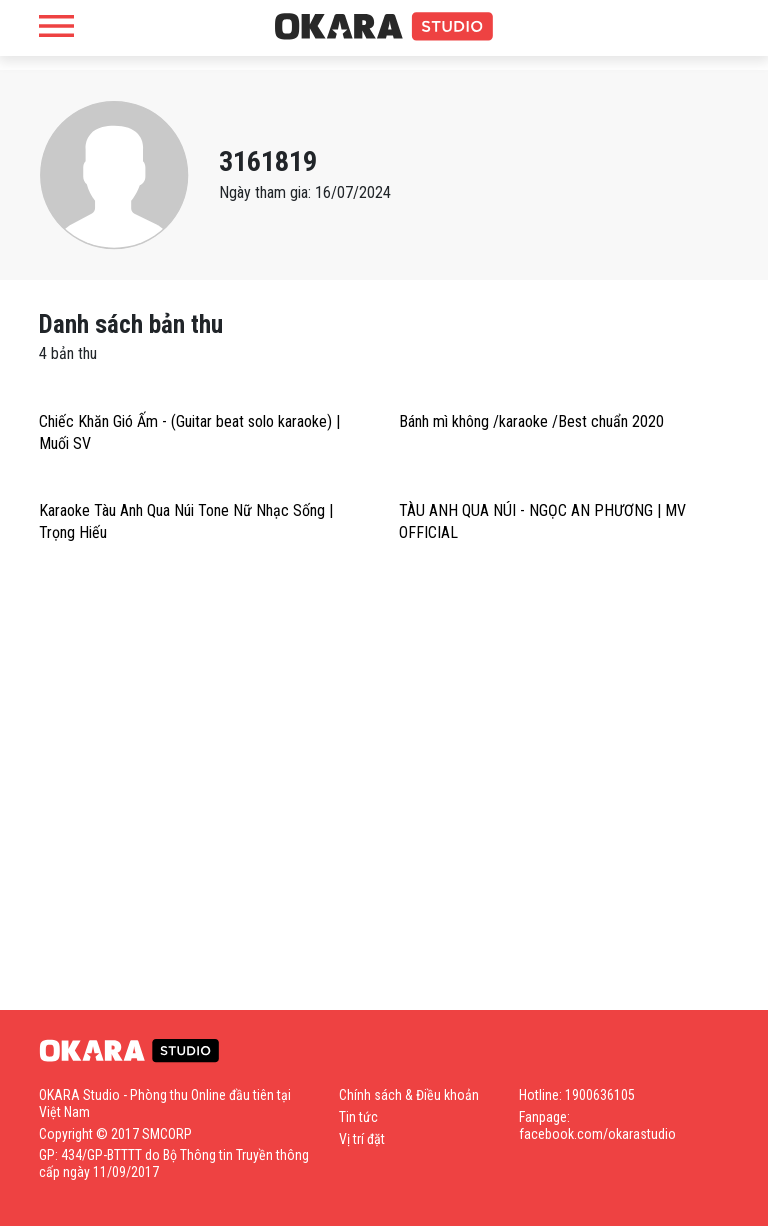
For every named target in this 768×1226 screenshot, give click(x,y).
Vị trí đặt (362, 1139)
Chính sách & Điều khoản (409, 1095)
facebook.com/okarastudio (597, 1134)
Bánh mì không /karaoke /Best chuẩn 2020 (531, 421)
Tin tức (358, 1117)
